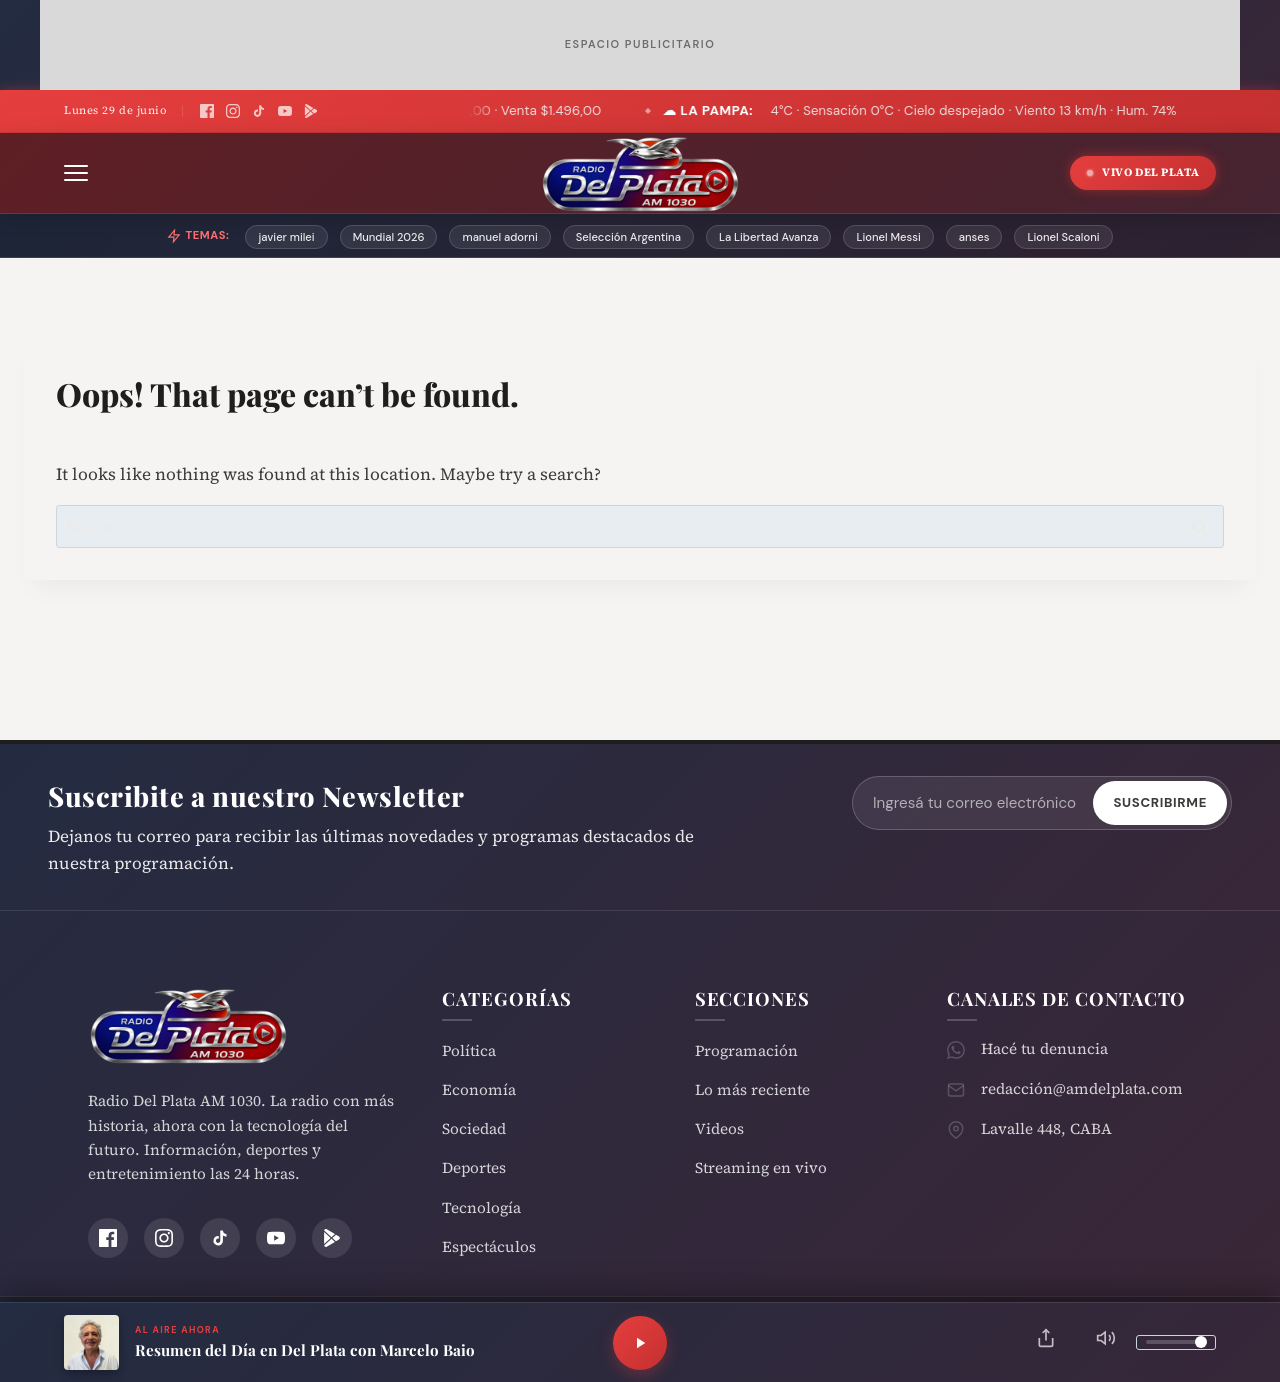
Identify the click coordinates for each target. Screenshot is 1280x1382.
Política (469, 1050)
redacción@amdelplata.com (1082, 1088)
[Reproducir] (640, 1343)
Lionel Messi (888, 237)
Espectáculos (489, 1246)
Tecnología (481, 1207)
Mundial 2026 (389, 237)
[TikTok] (259, 111)
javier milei (286, 237)
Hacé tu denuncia (1044, 1048)
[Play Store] (311, 111)
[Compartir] (1046, 1342)
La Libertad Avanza (769, 237)
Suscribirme (1160, 802)
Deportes (474, 1167)
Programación (746, 1050)
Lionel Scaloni (1063, 237)
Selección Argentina (628, 237)
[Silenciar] (1106, 1342)
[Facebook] (207, 111)
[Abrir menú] (76, 173)
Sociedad (474, 1128)
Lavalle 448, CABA (1046, 1128)
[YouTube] (285, 111)
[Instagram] (233, 111)
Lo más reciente (752, 1089)
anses (974, 237)
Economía (479, 1089)
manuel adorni (499, 237)
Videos (719, 1128)
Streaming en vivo (761, 1167)
